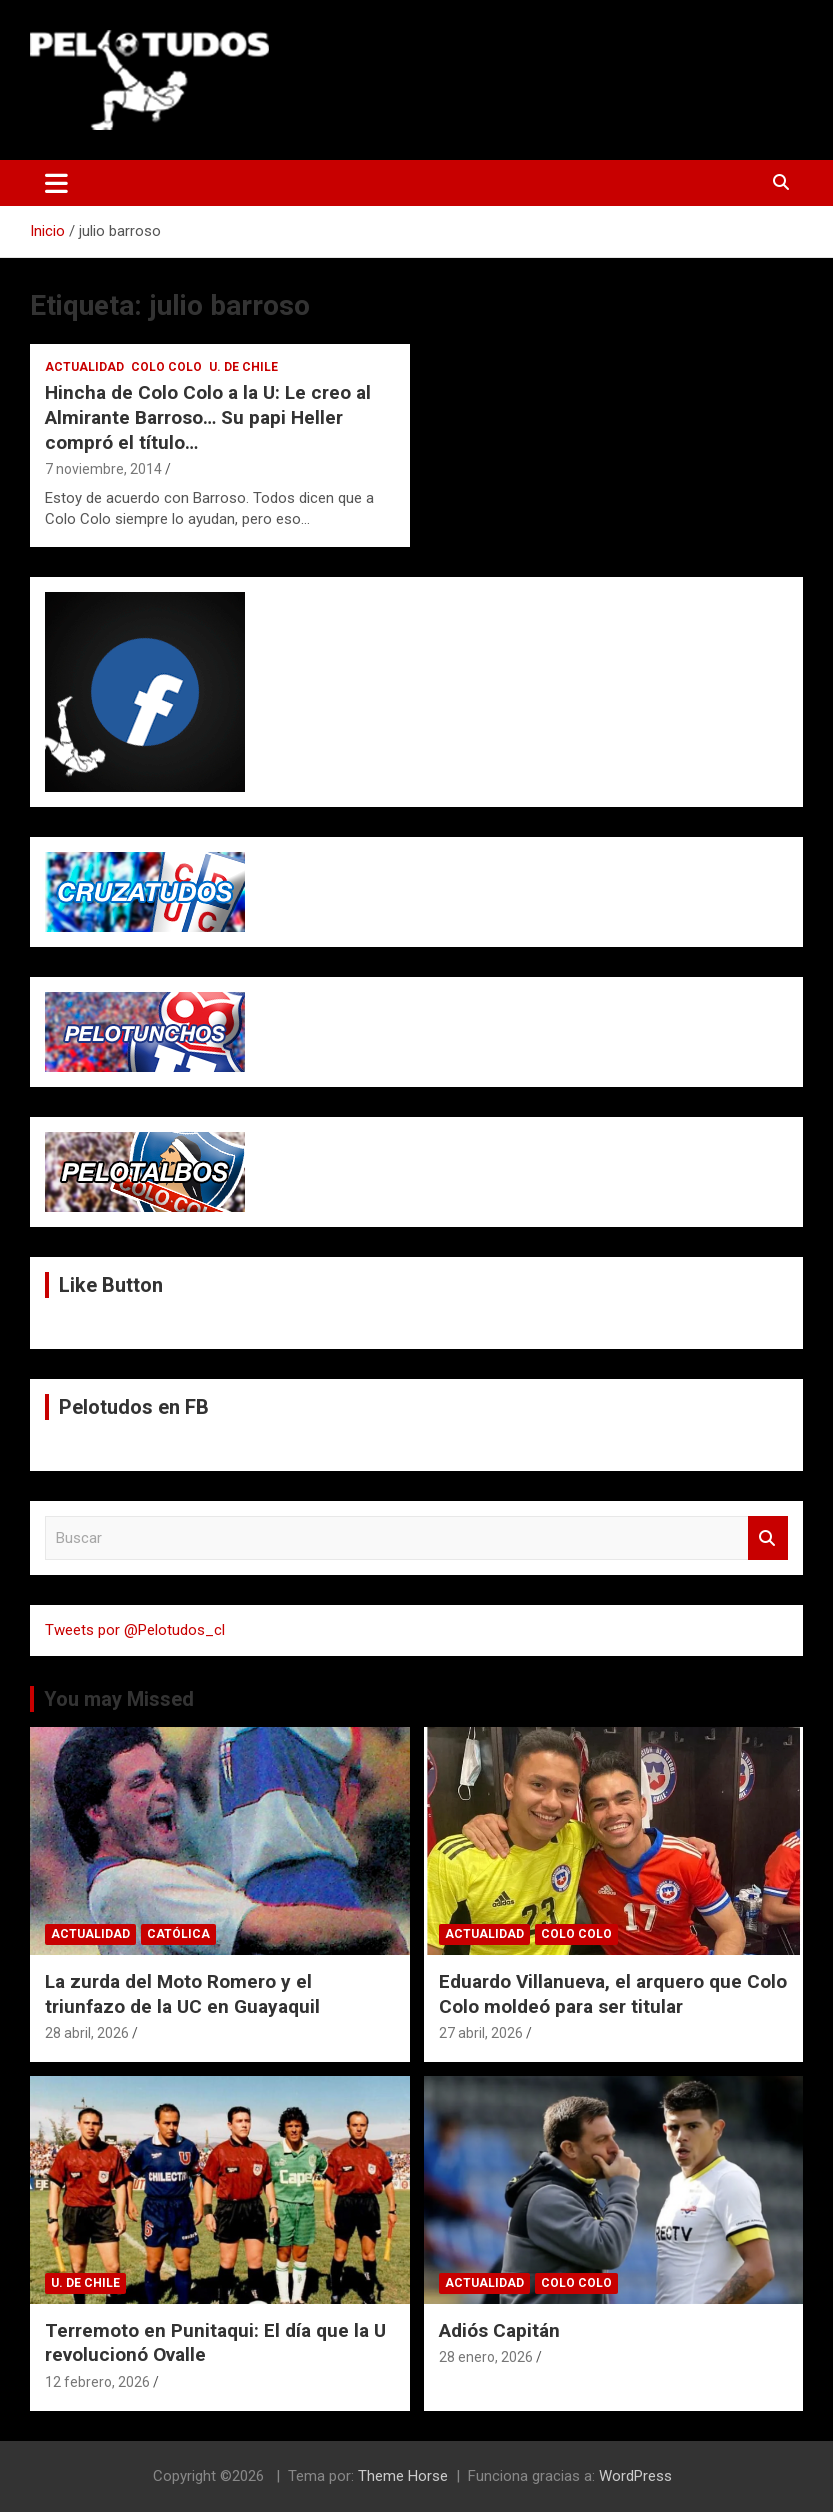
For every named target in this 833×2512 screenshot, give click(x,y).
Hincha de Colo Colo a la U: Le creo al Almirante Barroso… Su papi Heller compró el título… (208, 417)
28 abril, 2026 (87, 2033)
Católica (178, 1934)
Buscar (768, 1538)
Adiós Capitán (499, 2330)
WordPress (635, 2476)
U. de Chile (243, 367)
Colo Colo (166, 367)
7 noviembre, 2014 (103, 469)
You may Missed (119, 1699)
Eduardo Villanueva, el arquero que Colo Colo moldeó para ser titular (613, 1994)
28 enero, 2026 (486, 2357)
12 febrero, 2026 (97, 2382)
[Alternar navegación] (56, 183)
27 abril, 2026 (481, 2033)
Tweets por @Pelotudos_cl (135, 1630)
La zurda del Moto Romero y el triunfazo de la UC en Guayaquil (182, 1994)
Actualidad (84, 367)
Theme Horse (403, 2476)
